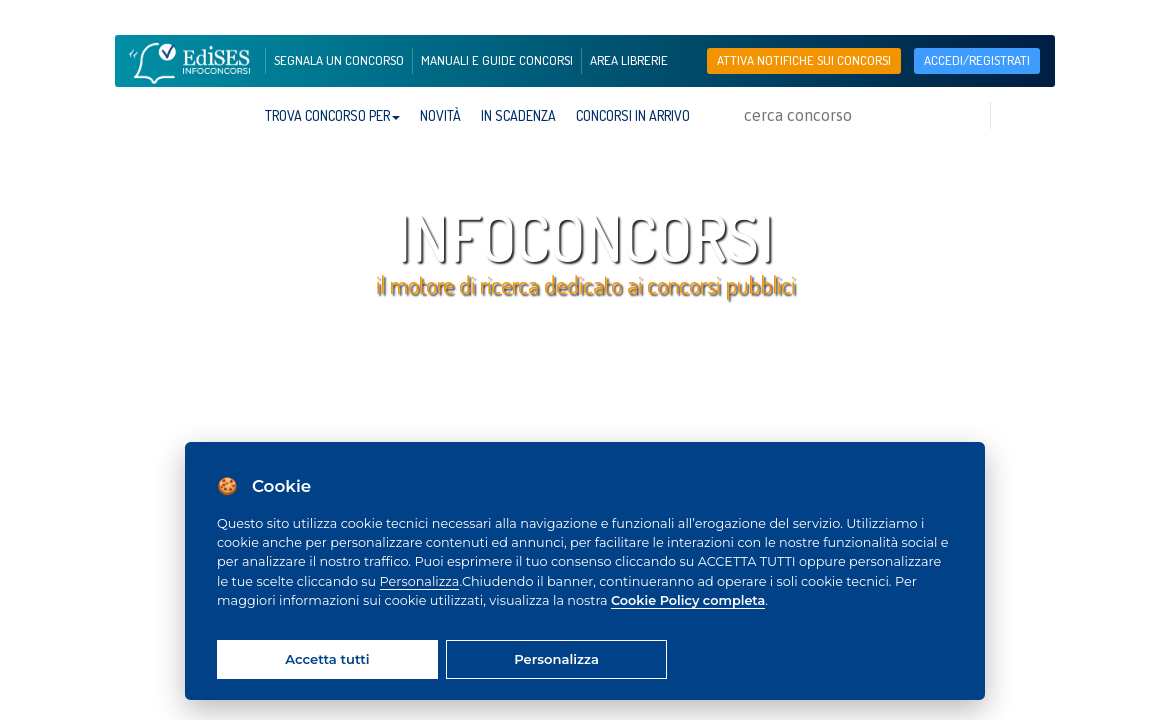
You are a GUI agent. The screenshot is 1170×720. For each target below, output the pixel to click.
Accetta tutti (327, 659)
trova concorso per (332, 115)
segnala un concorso (339, 60)
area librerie (629, 60)
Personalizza (420, 581)
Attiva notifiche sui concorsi (804, 60)
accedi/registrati (977, 60)
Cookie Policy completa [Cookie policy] (688, 600)
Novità (440, 115)
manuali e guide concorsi (497, 60)
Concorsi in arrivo (633, 115)
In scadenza (518, 115)
